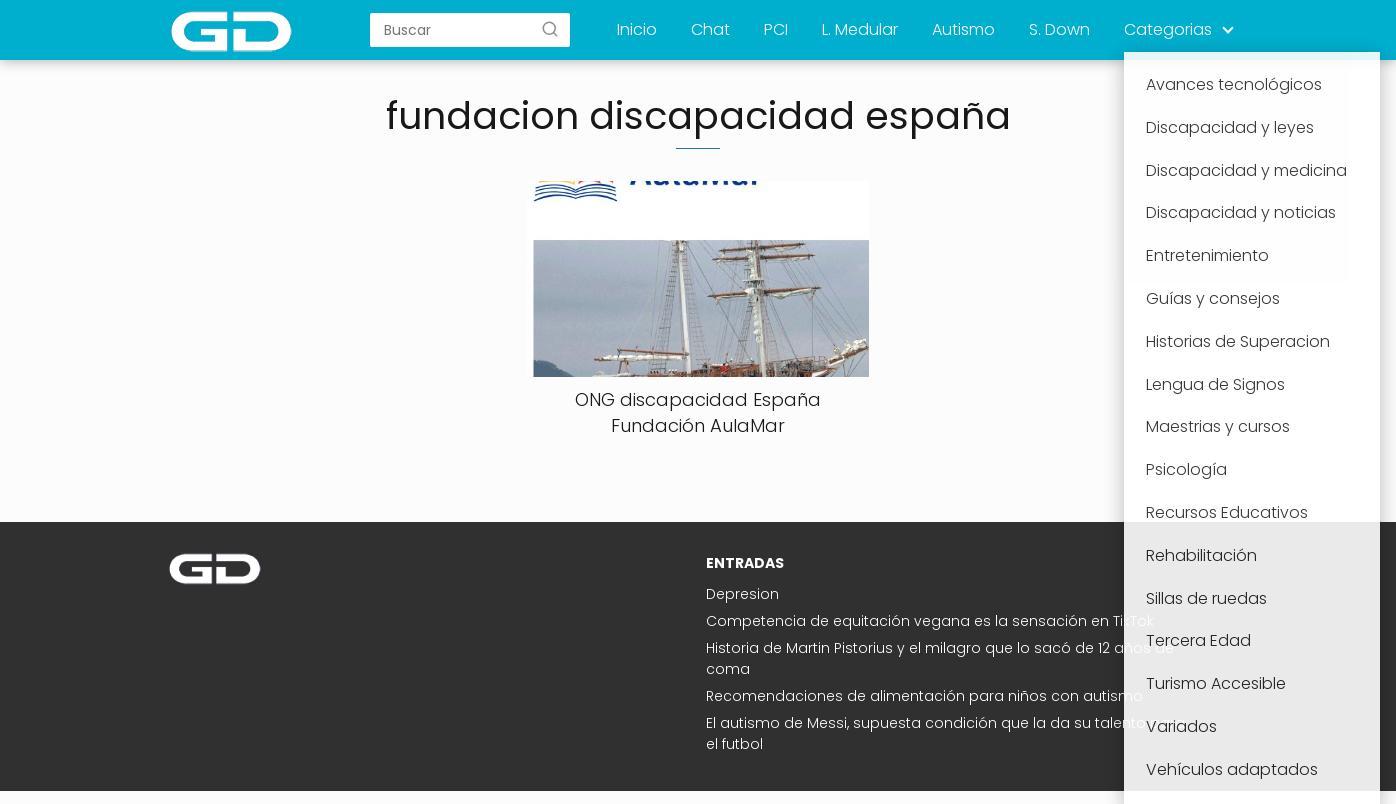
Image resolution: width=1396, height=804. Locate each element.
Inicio (637, 29)
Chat (710, 29)
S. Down (1059, 29)
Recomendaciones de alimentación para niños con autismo (924, 696)
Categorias (1168, 29)
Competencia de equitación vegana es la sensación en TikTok (930, 621)
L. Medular (860, 29)
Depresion (742, 594)
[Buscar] (550, 29)
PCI (776, 29)
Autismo (963, 29)
